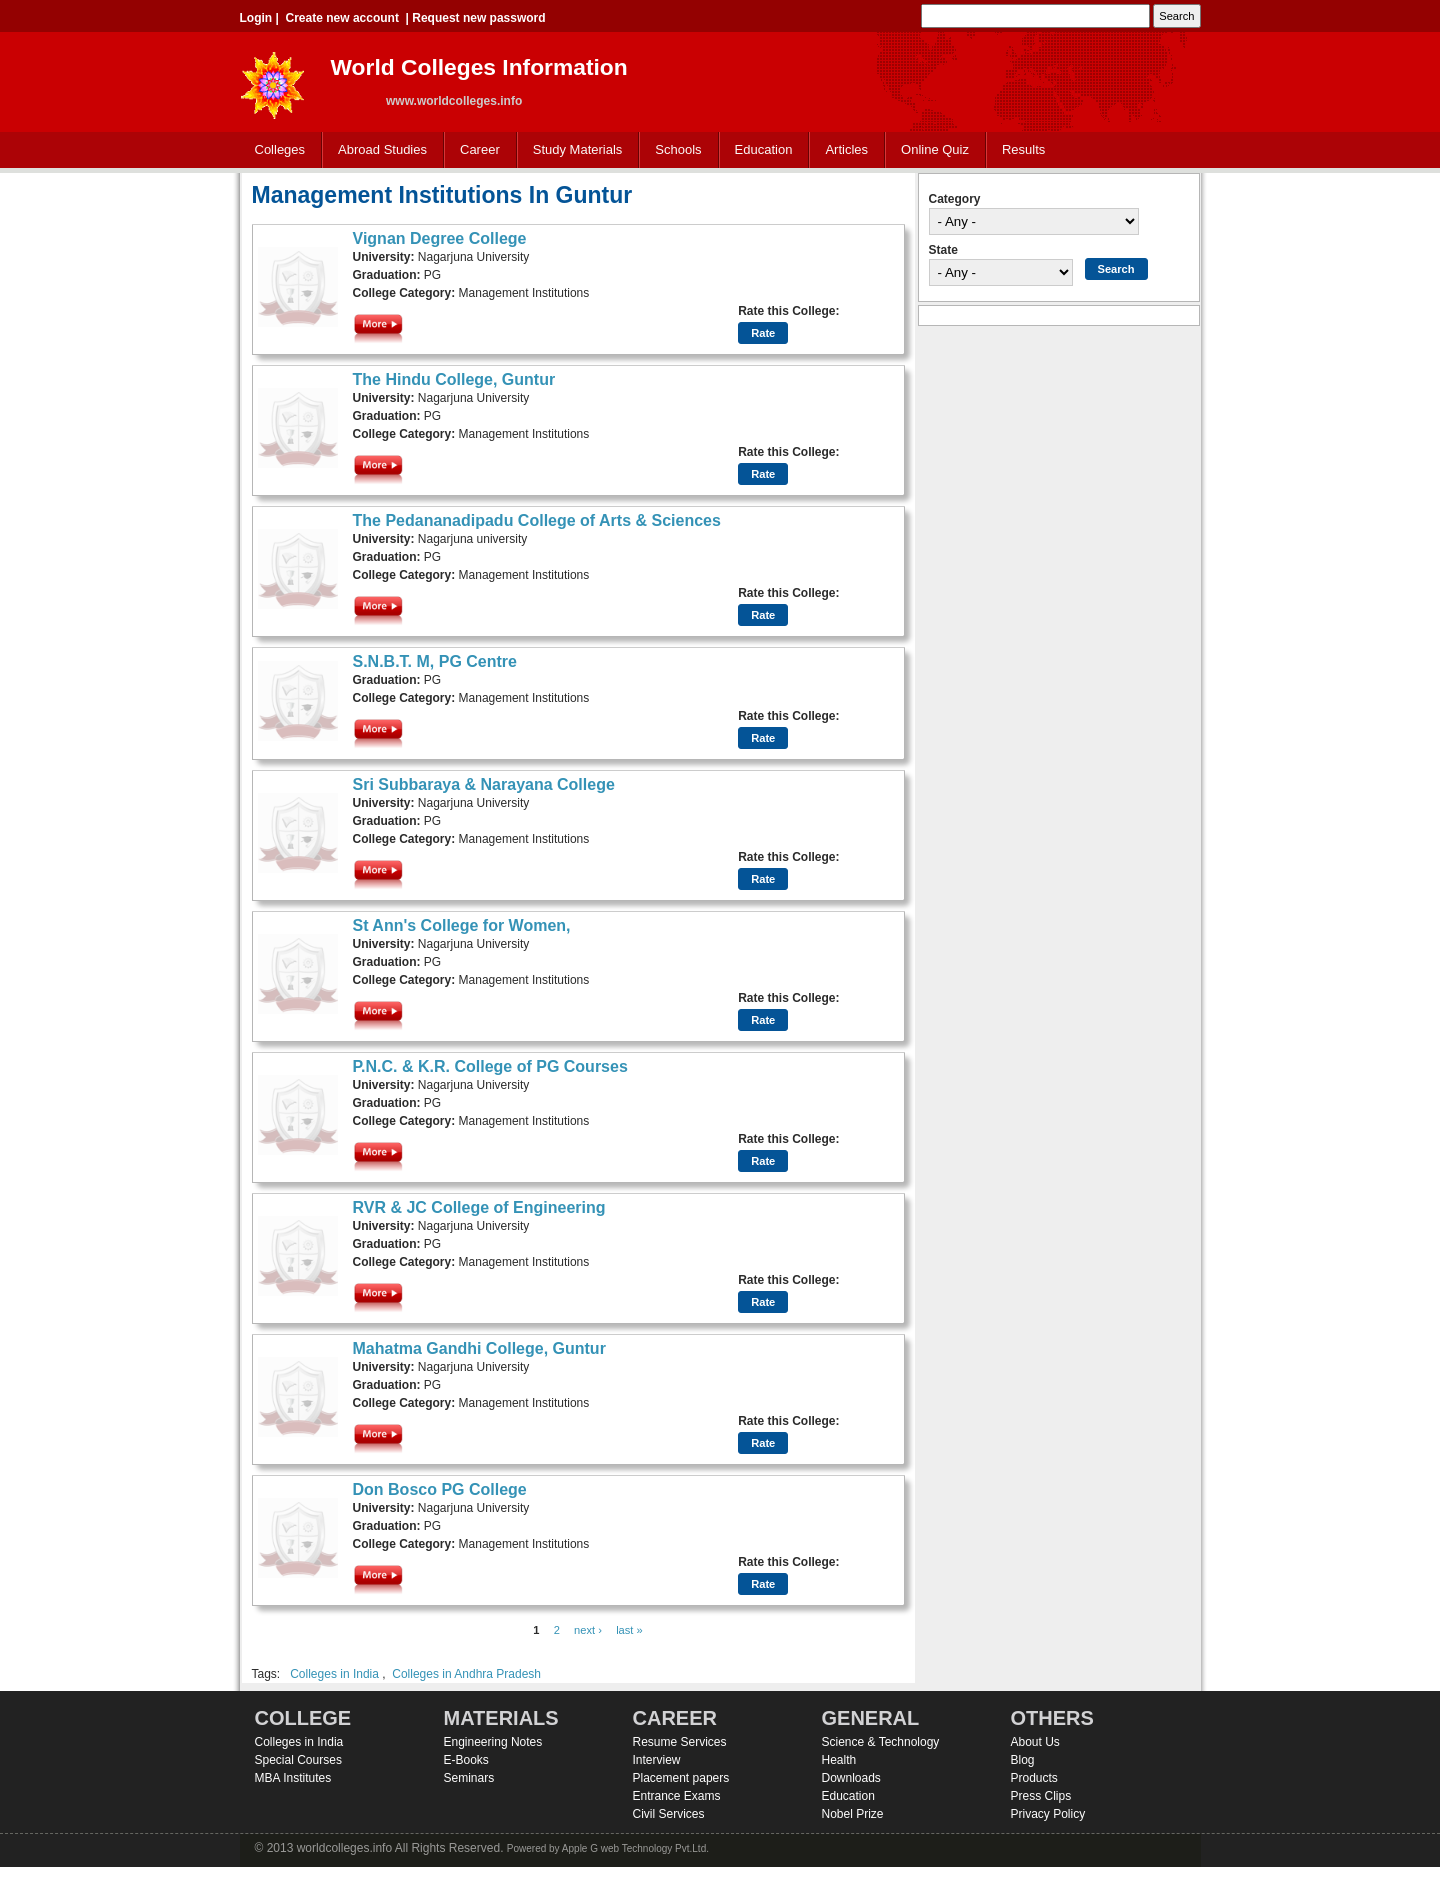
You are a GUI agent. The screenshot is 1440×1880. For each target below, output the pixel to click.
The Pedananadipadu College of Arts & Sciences (537, 520)
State (943, 250)
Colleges (276, 150)
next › (588, 1630)
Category (955, 199)
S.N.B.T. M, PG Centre (435, 661)
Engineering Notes (493, 1742)
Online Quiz (935, 149)
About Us (1035, 1742)
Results (1023, 149)
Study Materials (573, 150)
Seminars (469, 1778)
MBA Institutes (293, 1778)
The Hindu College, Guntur (454, 379)
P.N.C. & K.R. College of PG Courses (490, 1066)
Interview (657, 1760)
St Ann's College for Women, (462, 925)
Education (759, 150)
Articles (846, 149)
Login (256, 18)
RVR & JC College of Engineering (479, 1207)
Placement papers (681, 1778)
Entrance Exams (677, 1796)
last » (629, 1630)
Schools (674, 150)
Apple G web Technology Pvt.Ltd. (635, 1848)
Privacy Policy (1048, 1814)
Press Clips (1041, 1796)
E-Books (466, 1760)
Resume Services (680, 1742)
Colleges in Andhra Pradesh (466, 1674)
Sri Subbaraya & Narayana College (484, 784)
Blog (1023, 1760)
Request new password (478, 18)
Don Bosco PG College (440, 1489)
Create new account (342, 18)
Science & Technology (881, 1742)
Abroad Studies (378, 150)
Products (1034, 1778)
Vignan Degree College (440, 238)
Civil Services (669, 1814)
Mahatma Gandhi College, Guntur (479, 1348)
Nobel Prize (853, 1814)
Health (839, 1760)
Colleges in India (334, 1674)
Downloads (851, 1778)
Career (475, 150)
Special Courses (298, 1760)
